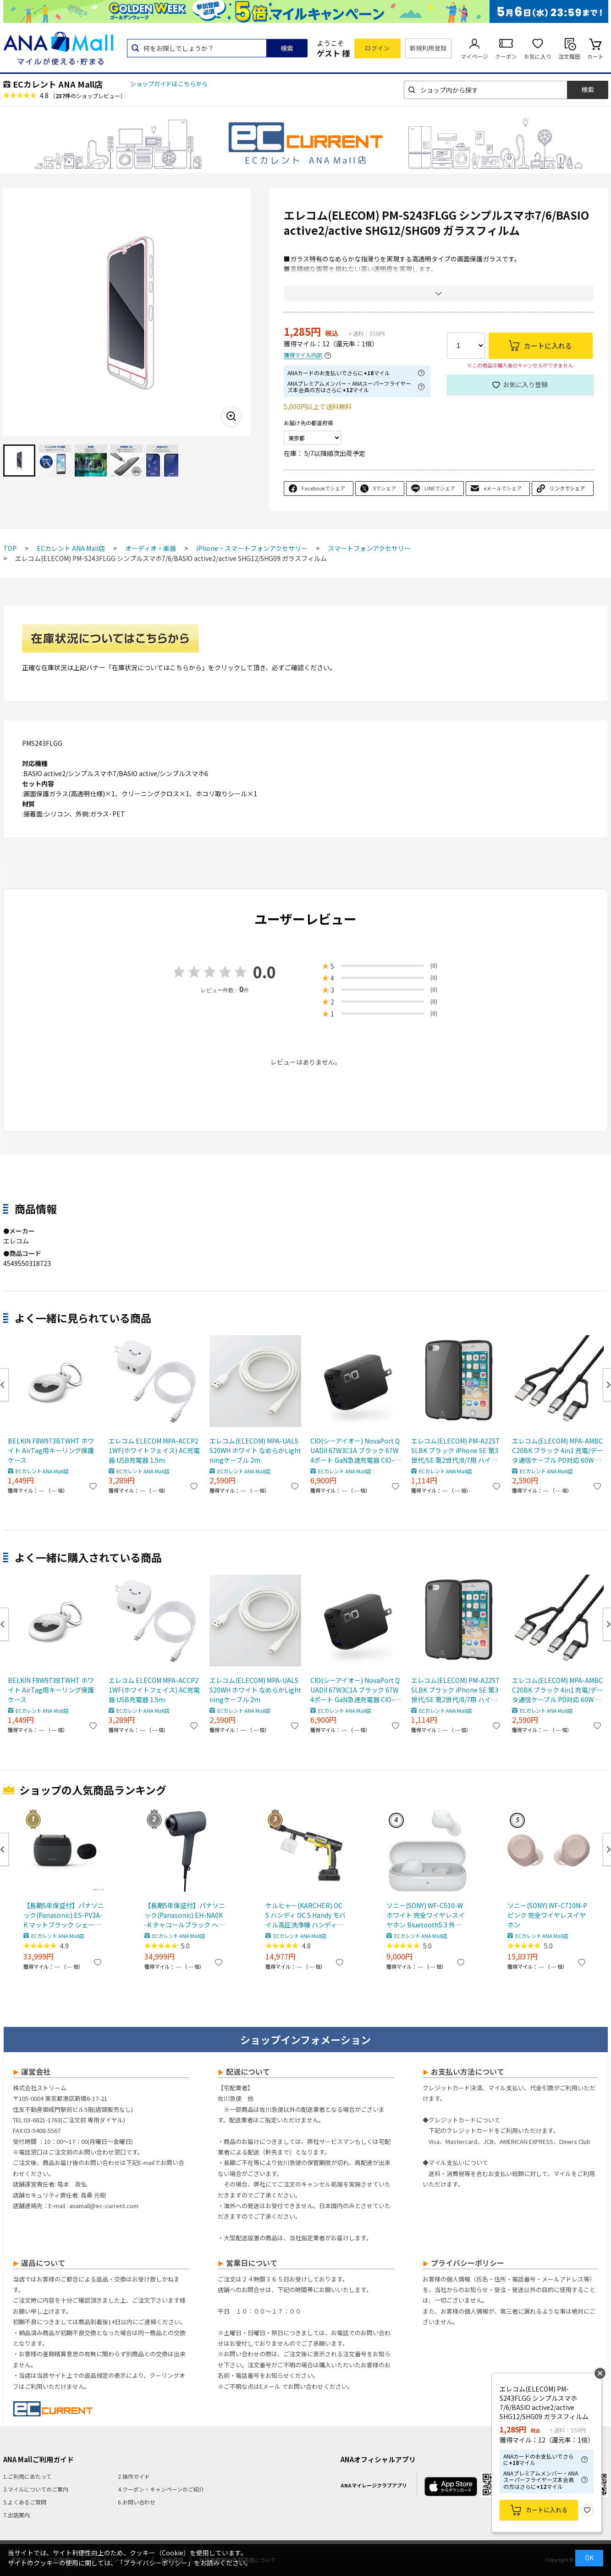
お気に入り (537, 56)
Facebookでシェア (323, 488)
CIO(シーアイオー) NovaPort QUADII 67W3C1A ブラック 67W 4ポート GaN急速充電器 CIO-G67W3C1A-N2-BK (355, 1450)
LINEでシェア (439, 488)
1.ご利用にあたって (27, 2476)
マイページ (474, 56)
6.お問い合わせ (136, 2502)
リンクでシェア (567, 488)
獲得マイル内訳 (303, 355)
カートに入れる (546, 2509)
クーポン (506, 56)
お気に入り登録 (525, 384)
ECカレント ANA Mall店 (58, 84)
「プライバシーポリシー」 (155, 2562)
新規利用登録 (428, 48)
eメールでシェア (503, 488)
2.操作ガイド (134, 2476)
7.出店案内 (16, 2515)
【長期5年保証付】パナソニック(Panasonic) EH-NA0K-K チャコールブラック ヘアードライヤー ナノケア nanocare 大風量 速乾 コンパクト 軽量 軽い (184, 1915)
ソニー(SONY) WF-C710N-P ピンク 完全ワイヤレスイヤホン (547, 1915)
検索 (287, 48)
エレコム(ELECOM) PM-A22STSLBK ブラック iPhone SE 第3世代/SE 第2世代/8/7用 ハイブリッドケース (455, 1450)
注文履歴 (569, 56)
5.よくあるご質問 (24, 2502)
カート (595, 56)
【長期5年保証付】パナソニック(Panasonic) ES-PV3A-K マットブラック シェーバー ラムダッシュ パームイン (63, 1915)
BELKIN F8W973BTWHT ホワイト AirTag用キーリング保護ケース (51, 1450)
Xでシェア (384, 488)
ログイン (377, 48)
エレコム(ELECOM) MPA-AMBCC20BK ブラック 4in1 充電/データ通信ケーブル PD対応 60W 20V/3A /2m (557, 1450)
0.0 (264, 971)
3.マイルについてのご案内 (35, 2489)
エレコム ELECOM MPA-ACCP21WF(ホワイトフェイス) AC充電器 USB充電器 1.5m (154, 1450)
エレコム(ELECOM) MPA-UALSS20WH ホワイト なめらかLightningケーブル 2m (255, 1450)
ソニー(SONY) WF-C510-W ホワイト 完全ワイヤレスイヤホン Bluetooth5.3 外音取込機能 (425, 1915)
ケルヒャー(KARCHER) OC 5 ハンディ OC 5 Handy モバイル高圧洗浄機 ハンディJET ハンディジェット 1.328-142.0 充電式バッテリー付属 (305, 1915)
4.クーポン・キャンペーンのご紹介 (161, 2489)
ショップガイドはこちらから (169, 83)
